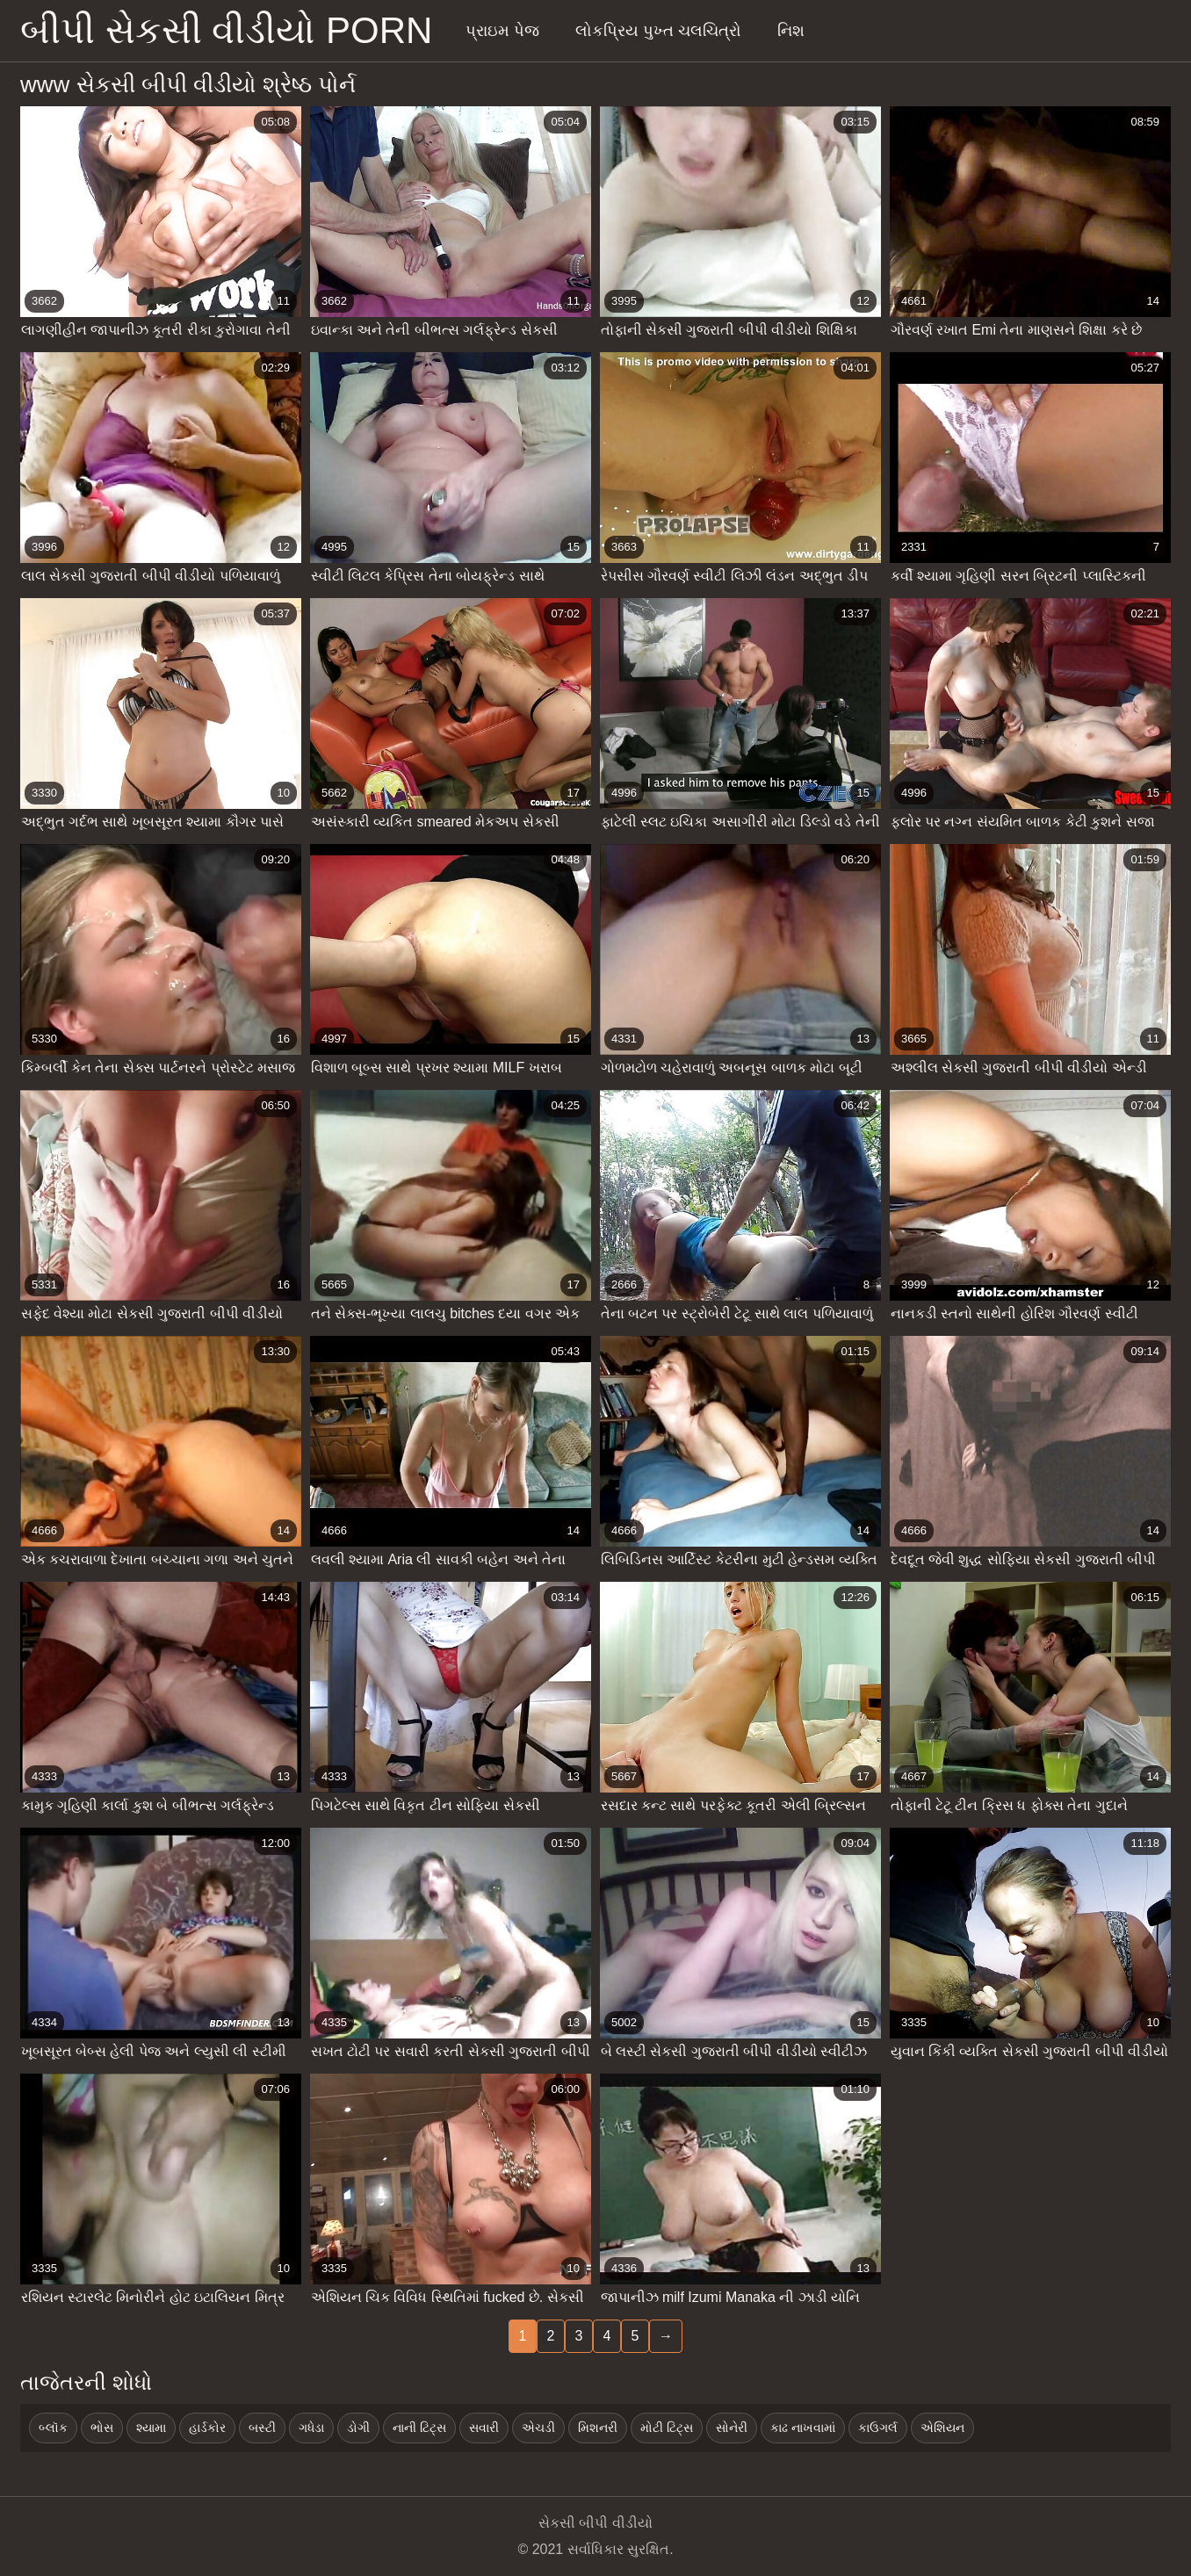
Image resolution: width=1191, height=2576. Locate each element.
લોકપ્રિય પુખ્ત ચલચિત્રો (658, 31)
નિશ (791, 31)
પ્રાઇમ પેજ (502, 31)
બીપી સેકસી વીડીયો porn (226, 30)
